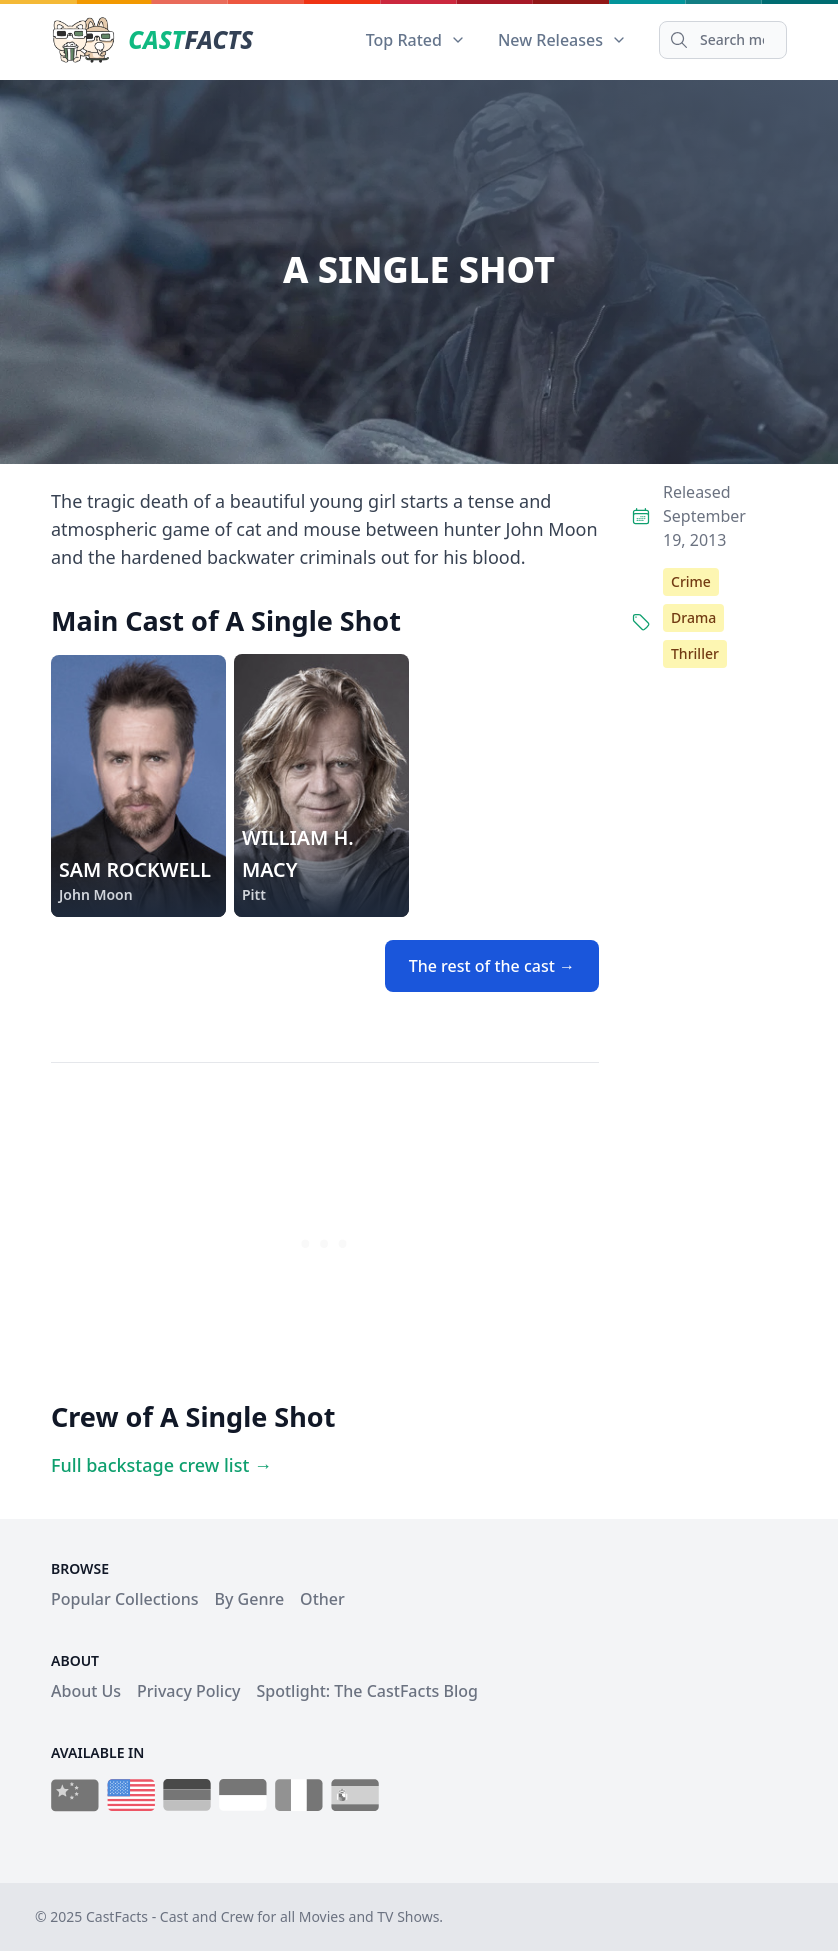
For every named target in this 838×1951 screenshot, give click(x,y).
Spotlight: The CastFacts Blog (366, 1691)
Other (322, 1599)
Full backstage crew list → (161, 1465)
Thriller (695, 653)
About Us (86, 1691)
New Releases (562, 40)
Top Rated (416, 40)
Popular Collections (125, 1599)
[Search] (723, 40)
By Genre (250, 1599)
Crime (691, 581)
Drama (693, 617)
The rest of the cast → (492, 966)
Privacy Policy (188, 1691)
